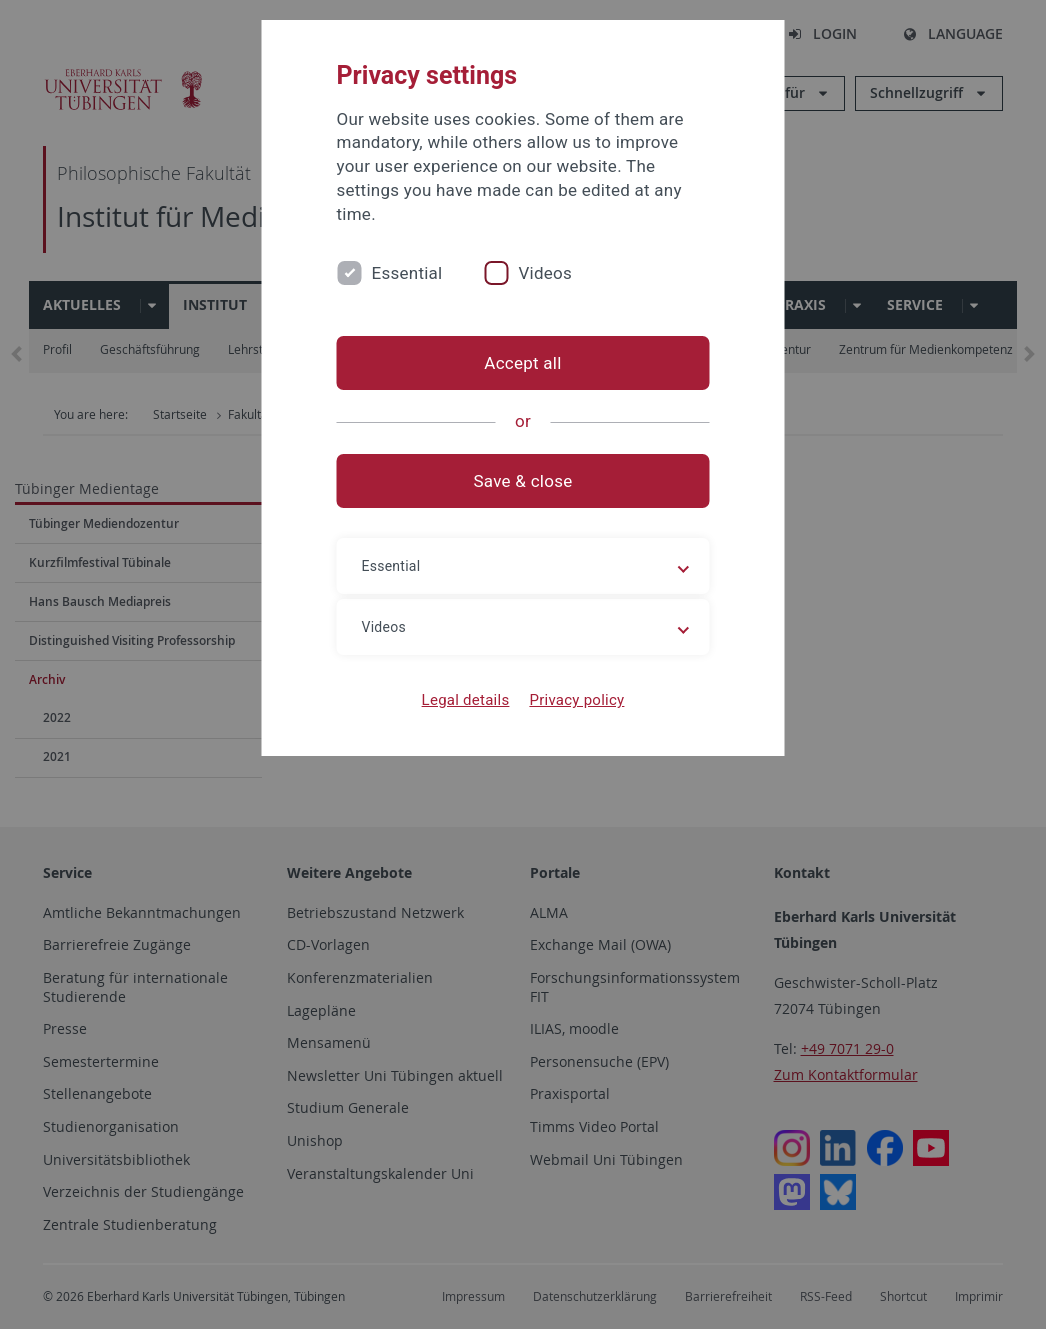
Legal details (466, 700)
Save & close (523, 481)
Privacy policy (576, 700)
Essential (407, 273)
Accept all (522, 363)
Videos (545, 273)
